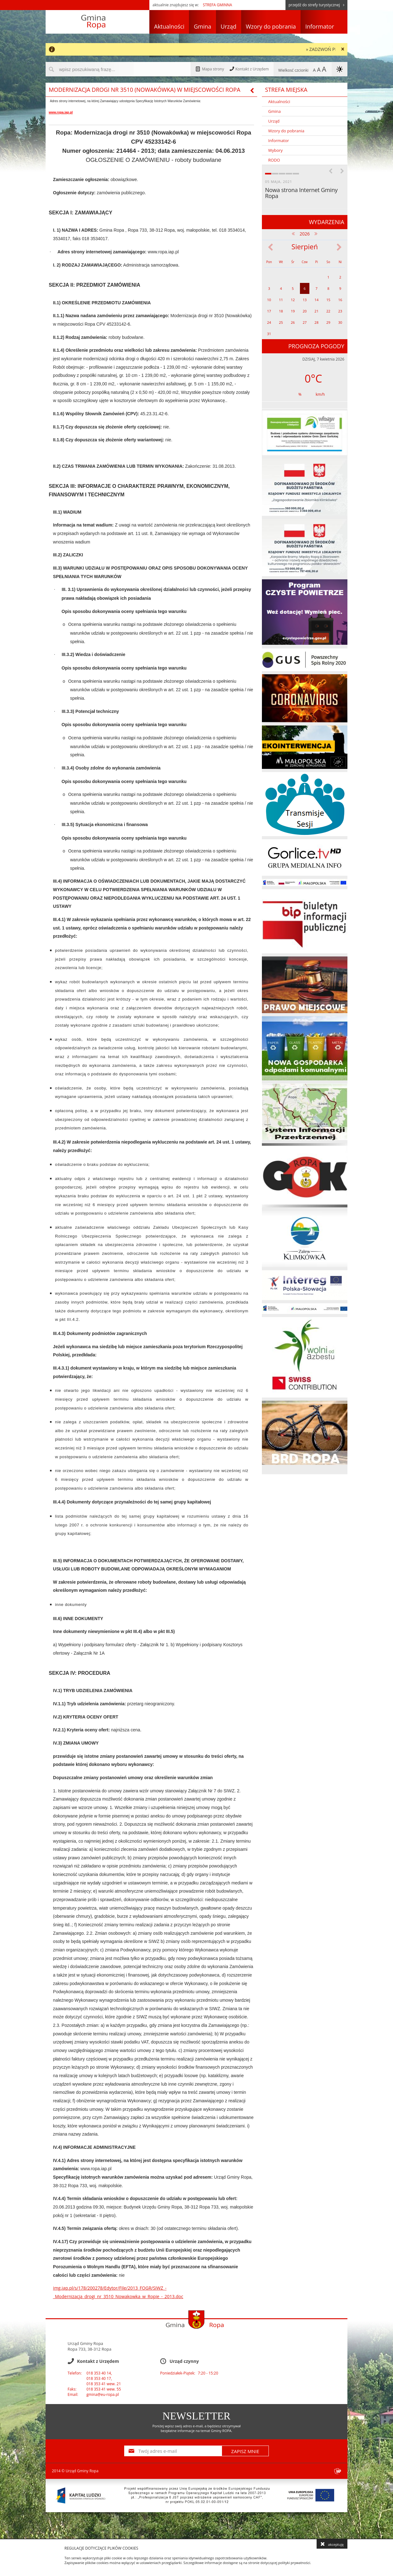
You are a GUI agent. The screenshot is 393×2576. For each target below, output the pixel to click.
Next (342, 170)
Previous (330, 170)
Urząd (228, 26)
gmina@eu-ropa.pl (102, 2394)
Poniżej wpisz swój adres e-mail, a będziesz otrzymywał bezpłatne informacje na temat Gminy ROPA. (196, 2428)
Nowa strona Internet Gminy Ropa (301, 193)
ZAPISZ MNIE (245, 2451)
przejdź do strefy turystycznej (316, 5)
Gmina (202, 26)
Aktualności (169, 26)
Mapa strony (209, 69)
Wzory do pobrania (271, 26)
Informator (319, 26)
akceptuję (332, 2544)
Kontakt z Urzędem (249, 69)
